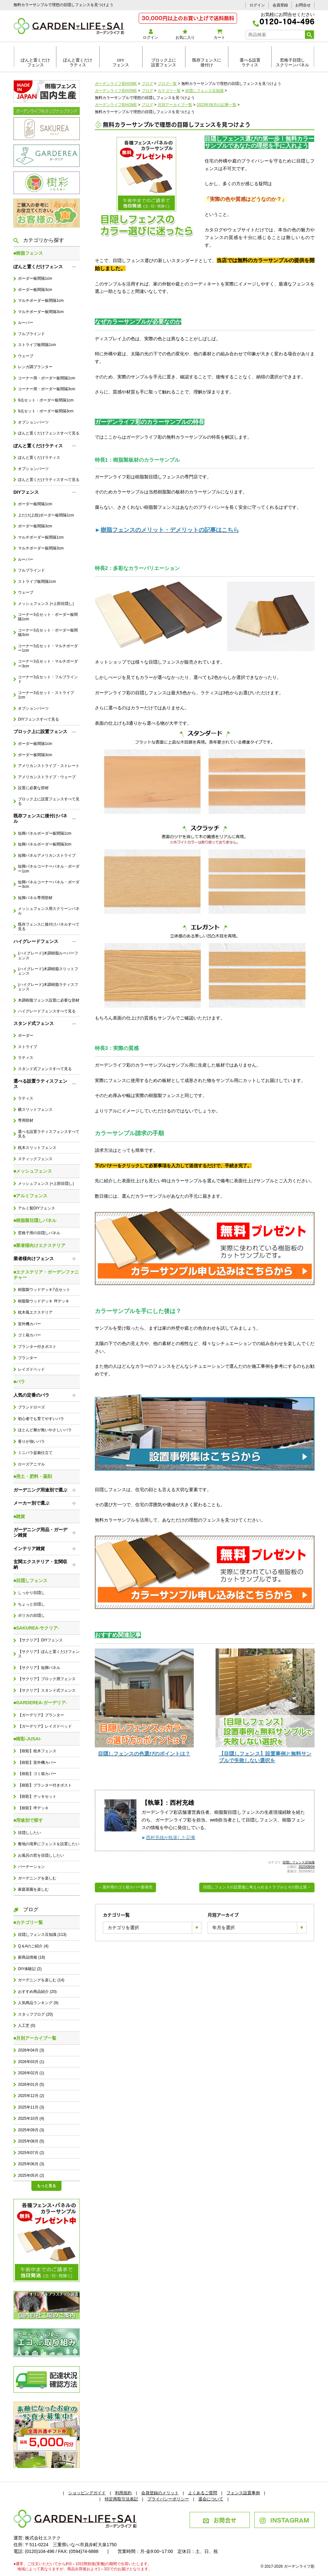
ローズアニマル (31, 1464)
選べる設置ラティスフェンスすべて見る (48, 1133)
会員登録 (280, 5)
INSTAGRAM (284, 2519)
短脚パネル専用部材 (35, 898)
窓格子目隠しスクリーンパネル (292, 62)
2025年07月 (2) (31, 2153)
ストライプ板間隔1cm (37, 345)
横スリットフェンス (35, 1109)
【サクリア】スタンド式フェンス (47, 1690)
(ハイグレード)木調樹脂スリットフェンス (48, 971)
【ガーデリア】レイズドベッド (45, 1726)
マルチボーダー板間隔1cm (40, 300)
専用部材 (25, 1120)
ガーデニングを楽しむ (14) (41, 1980)
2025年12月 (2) (31, 2095)
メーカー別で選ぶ (31, 1503)
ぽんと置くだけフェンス (35, 62)
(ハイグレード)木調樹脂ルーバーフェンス (48, 955)
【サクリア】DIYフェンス (40, 1640)
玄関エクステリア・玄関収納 (40, 1564)
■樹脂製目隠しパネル (34, 1220)
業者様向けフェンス (33, 1258)
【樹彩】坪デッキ (33, 1808)
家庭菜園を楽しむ (33, 1889)
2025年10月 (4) (31, 2118)
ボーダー (25, 1035)
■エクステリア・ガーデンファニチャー (46, 1274)
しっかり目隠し (31, 1592)
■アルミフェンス (30, 1195)
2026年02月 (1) (31, 2073)
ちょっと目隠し (31, 1604)
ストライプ (27, 1046)
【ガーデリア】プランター (41, 1715)
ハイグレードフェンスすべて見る (47, 1011)
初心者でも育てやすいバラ (41, 1418)
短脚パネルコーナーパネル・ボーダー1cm (48, 868)
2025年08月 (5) (31, 2141)
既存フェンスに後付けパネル (40, 818)
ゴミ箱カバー (29, 1335)
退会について (210, 2499)
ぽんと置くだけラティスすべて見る (48, 479)
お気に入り (185, 34)
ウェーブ (25, 356)
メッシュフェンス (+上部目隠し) (46, 603)
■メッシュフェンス (32, 1171)
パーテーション (31, 1866)
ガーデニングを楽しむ (37, 1878)
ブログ (25, 1909)
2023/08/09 (307, 1867)
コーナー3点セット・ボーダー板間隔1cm (48, 616)
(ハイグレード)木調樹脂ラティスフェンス (48, 986)
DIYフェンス (120, 62)
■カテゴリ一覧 (28, 1922)
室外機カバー (29, 1324)
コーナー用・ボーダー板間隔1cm (46, 378)
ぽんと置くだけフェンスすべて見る (48, 433)
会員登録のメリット (160, 2492)
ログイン (257, 5)
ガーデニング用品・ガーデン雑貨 (40, 1532)
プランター (27, 1358)
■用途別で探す (28, 1820)
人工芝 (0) (26, 2025)
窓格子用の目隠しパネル (39, 1233)
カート (219, 34)
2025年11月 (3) (31, 2107)
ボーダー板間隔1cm (35, 278)
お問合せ (303, 5)
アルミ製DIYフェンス (36, 1208)
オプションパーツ (33, 422)
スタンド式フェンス (33, 1023)
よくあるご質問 (202, 2492)
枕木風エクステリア (35, 1312)
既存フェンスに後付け (206, 62)
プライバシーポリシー (168, 2499)
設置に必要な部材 (33, 788)
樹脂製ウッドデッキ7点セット (44, 1289)
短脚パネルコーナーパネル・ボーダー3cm (48, 884)
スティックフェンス (35, 1159)
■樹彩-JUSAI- (27, 1738)
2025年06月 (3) (31, 2164)
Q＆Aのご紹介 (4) (33, 1946)
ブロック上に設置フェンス (163, 62)
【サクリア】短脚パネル (39, 1667)
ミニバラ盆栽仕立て (35, 1452)
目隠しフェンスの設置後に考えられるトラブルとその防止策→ (257, 1887)
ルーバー (25, 322)
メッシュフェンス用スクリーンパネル (48, 910)
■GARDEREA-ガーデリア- (40, 1702)
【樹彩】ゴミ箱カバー (37, 1773)
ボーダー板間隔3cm (35, 289)
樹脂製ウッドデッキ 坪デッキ (43, 1301)
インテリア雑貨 (29, 1548)
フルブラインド (31, 334)
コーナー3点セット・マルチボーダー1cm (48, 648)
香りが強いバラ (31, 1441)
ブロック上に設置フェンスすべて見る (48, 801)
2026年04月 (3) (31, 2050)
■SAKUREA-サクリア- (36, 1628)
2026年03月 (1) (31, 2062)
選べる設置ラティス (250, 62)
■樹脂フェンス (28, 253)
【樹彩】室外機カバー (37, 1762)
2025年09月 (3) (31, 2130)
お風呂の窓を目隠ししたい (41, 1855)
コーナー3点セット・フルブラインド (48, 679)
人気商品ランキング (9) (38, 2003)
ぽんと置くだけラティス (77, 62)
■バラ (19, 1381)
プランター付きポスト (37, 1346)
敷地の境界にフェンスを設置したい (48, 1844)
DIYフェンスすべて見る (38, 719)
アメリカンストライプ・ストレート (48, 766)
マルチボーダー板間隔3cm (40, 312)
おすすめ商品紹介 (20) (37, 1991)
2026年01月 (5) (31, 2084)
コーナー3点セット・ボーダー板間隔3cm (48, 632)
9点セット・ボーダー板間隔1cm (45, 400)
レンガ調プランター (35, 367)
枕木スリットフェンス (37, 1147)
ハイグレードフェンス (35, 941)
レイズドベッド (31, 1369)
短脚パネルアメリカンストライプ (47, 855)
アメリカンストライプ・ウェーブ (47, 777)
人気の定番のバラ (31, 1395)
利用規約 (123, 2492)
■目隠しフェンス (30, 1580)
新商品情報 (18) (31, 1957)
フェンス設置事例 (243, 2492)
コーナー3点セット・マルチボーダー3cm (48, 663)
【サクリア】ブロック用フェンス (47, 1679)
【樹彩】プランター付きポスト (45, 1785)
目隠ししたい (29, 1832)
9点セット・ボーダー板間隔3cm (45, 411)
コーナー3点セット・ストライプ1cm (46, 694)
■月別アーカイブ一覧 (34, 2038)
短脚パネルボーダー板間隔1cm (44, 833)
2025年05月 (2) (31, 2175)
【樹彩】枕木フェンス (37, 1751)
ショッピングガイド (87, 2492)
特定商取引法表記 (121, 2499)
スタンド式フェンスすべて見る (45, 1069)
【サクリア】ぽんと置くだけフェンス (48, 1653)
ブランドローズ (31, 1407)
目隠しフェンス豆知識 (299, 1862)
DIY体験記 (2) (30, 1969)
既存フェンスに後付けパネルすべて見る (48, 926)
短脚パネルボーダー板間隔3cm (44, 844)
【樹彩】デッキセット (37, 1796)
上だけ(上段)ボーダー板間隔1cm (46, 515)
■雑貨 (19, 1516)
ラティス (25, 1057)
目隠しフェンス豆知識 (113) (42, 1934)
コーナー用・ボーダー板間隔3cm (46, 389)
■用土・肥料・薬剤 (32, 1476)
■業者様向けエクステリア (39, 1245)
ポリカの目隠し (31, 1615)
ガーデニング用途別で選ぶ (40, 1489)
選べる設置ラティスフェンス (40, 1083)
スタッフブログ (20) (35, 2014)
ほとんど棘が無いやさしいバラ (45, 1430)
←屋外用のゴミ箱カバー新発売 (125, 1887)
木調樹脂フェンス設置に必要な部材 (48, 1000)
